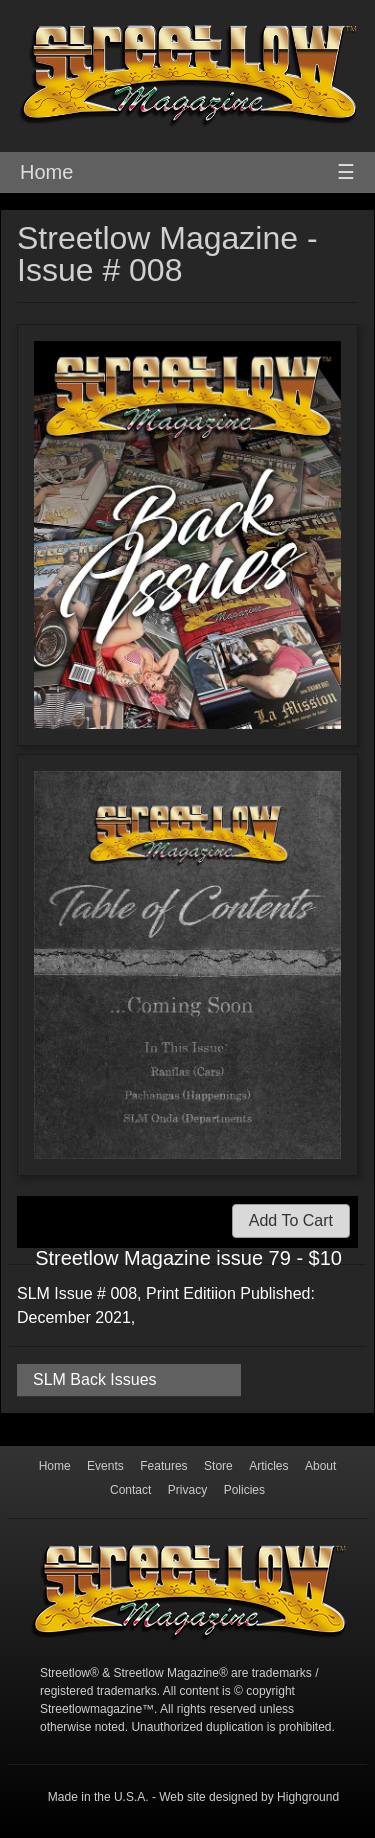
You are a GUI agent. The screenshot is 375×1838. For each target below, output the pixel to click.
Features (163, 1466)
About (320, 1466)
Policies (244, 1490)
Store (218, 1466)
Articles (268, 1466)
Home (46, 172)
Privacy (187, 1490)
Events (105, 1466)
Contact (130, 1490)
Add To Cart (291, 1220)
